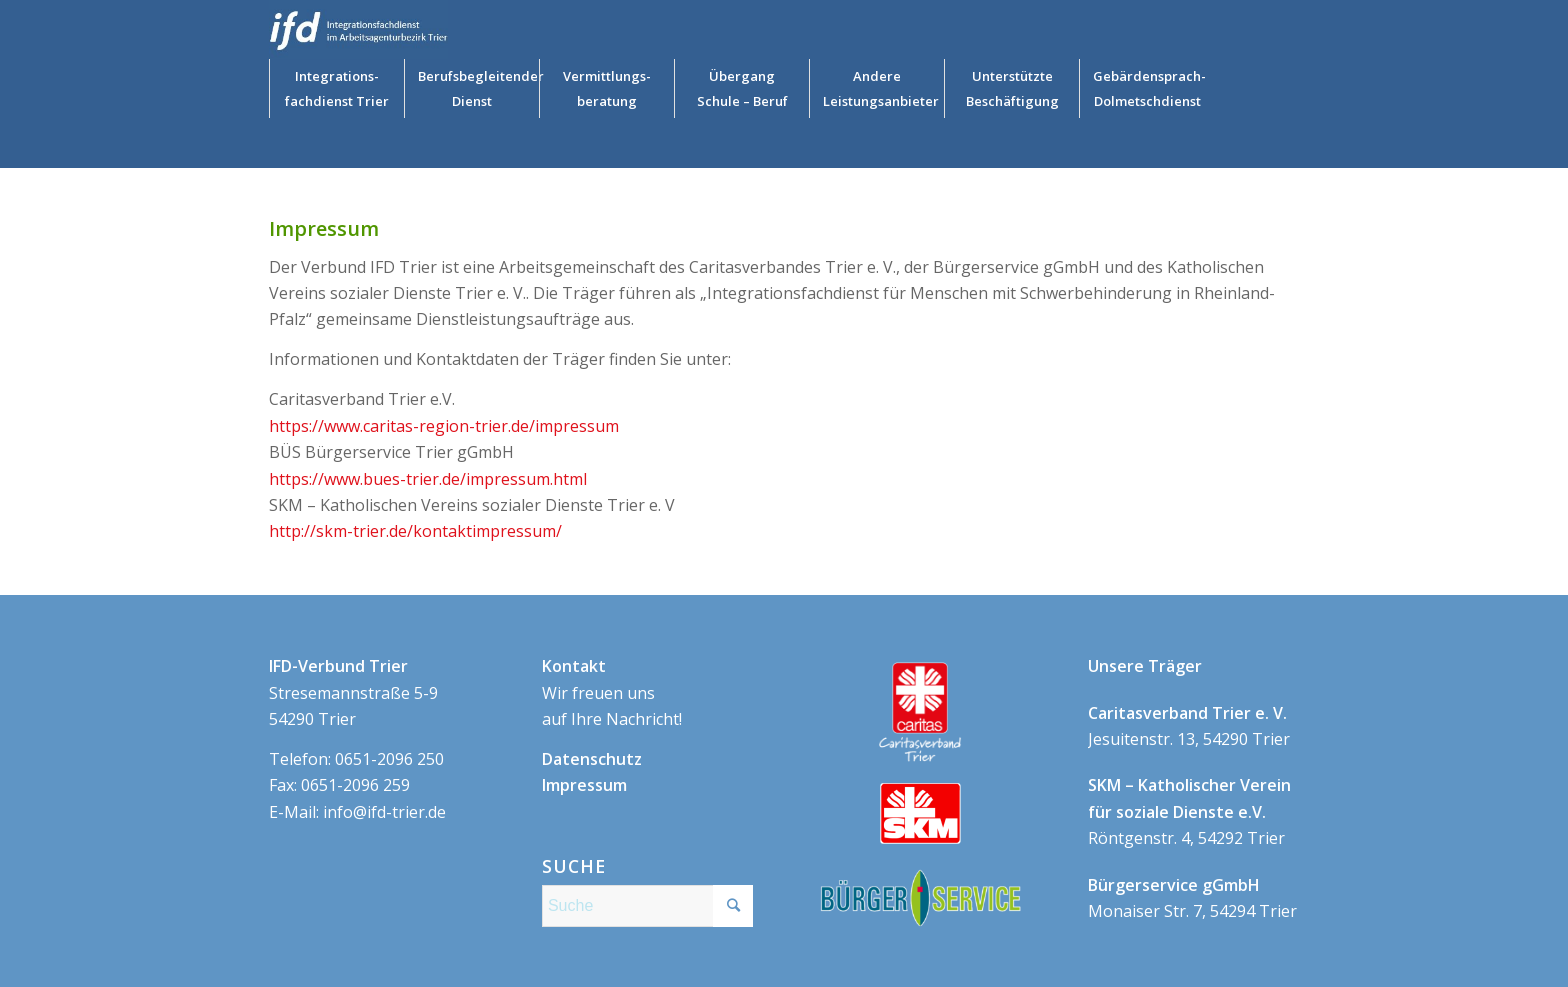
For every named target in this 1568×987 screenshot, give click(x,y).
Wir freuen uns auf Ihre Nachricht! (612, 692)
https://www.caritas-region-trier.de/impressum (444, 426)
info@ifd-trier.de (384, 812)
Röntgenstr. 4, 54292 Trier (1189, 811)
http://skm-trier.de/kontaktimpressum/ (415, 531)
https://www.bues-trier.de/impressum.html (428, 479)
